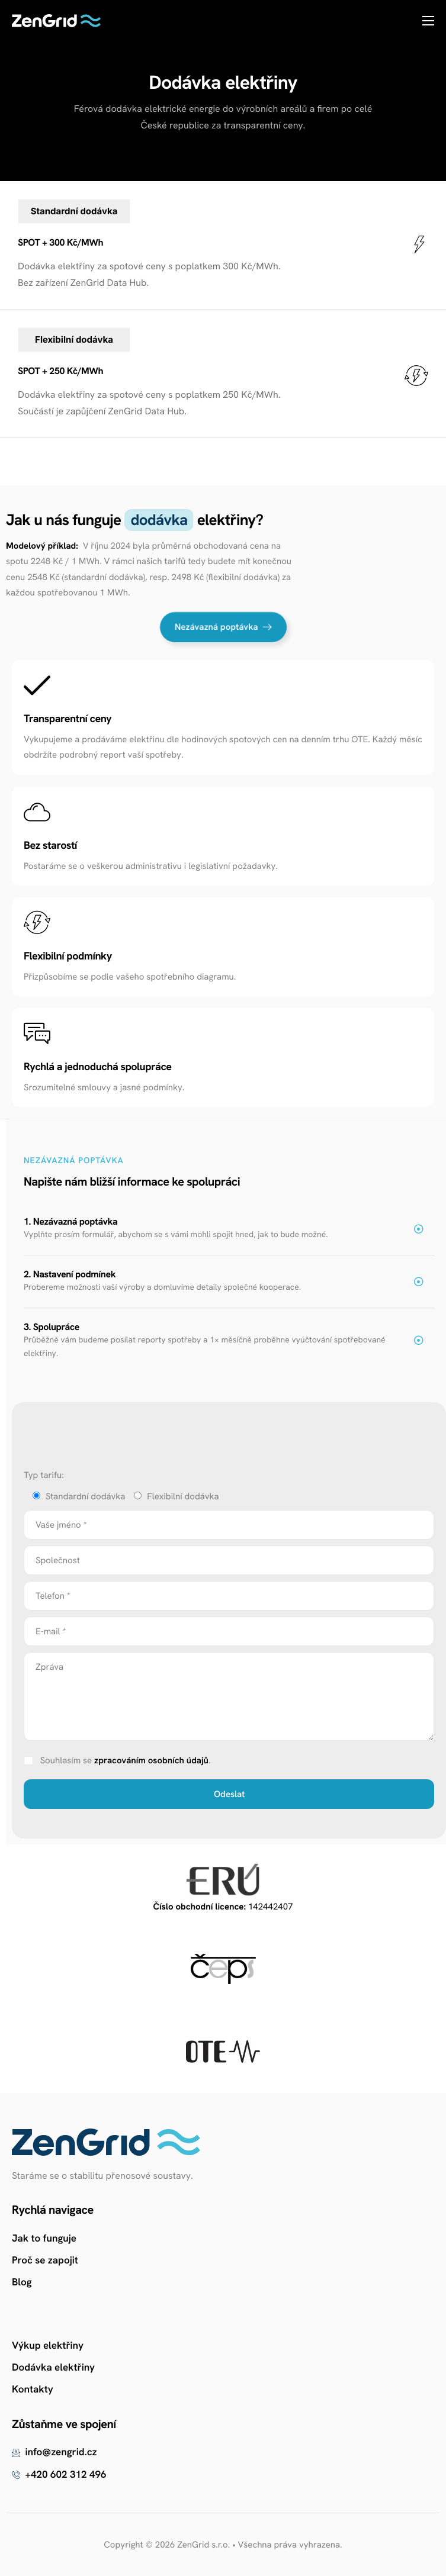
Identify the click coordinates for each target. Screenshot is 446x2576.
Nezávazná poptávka (223, 627)
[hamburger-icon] (428, 20)
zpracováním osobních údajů (151, 1760)
